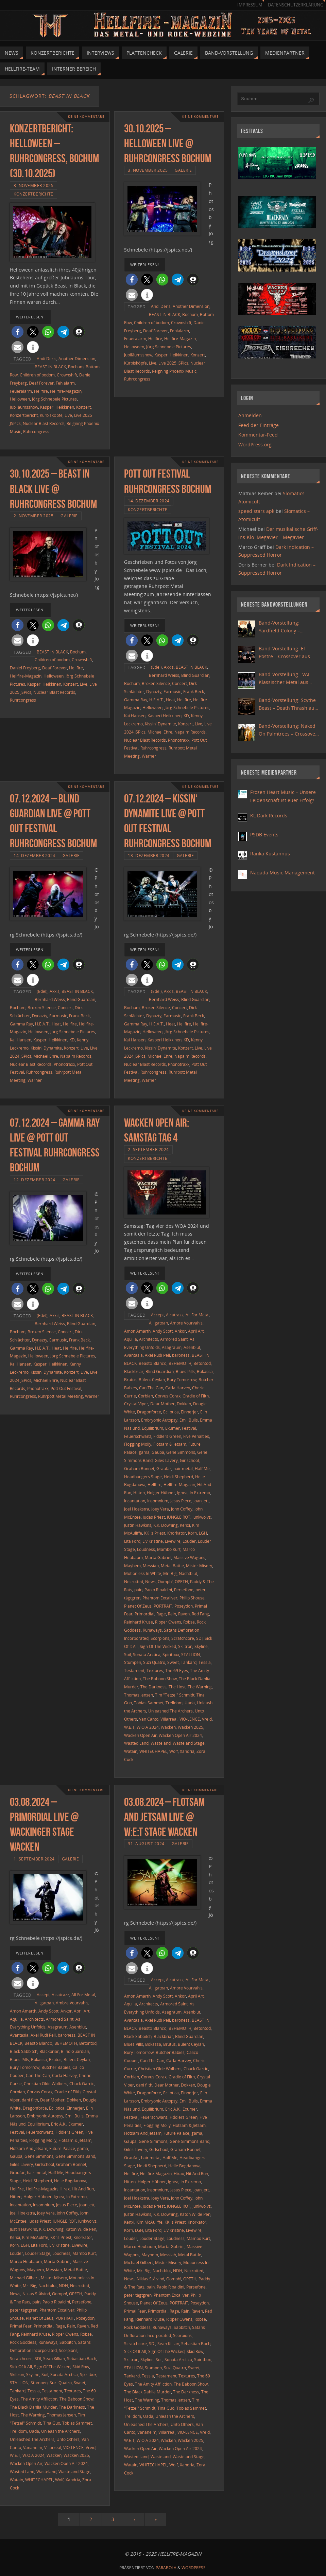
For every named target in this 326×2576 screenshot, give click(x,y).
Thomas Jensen (138, 1695)
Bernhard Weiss (164, 675)
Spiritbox (170, 1654)
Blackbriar (133, 1371)
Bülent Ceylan (152, 1379)
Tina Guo (51, 2423)
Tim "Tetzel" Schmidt (174, 1695)
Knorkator (176, 1533)
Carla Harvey (177, 1387)
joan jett (201, 1500)
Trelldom (174, 1702)
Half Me (202, 1468)
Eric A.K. (58, 2124)
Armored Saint (174, 1339)
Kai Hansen (134, 715)
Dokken (184, 1403)
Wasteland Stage (189, 1743)
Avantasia (133, 1355)
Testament (134, 1670)
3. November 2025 (33, 185)
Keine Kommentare (84, 116)
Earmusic (172, 691)
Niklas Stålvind (36, 2293)
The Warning (200, 1686)
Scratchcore (182, 1638)
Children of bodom (37, 374)
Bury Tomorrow (181, 1379)
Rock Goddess (23, 2342)
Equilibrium (152, 1428)
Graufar (163, 1468)
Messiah (151, 1565)
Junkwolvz (201, 1517)
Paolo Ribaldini (158, 1589)
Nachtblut (188, 1573)
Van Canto (148, 1719)
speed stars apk (256, 511)
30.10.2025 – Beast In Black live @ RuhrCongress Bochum (53, 488)
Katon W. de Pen (81, 2229)
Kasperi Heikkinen (57, 407)
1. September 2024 (34, 1858)
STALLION (190, 1654)
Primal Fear (21, 2326)
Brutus (130, 1379)
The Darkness (153, 1686)
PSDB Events (264, 834)
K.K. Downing (165, 1525)
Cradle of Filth (196, 1395)
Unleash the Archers (60, 2431)
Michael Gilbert (24, 2277)
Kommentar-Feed (258, 434)
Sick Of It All (21, 2366)
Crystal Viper (136, 1403)
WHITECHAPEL (153, 1751)
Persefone (183, 1589)
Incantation (134, 1500)
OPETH (181, 1581)
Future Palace (62, 2148)
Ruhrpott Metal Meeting (60, 1396)
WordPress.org (255, 444)
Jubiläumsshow (24, 407)
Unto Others (68, 2439)
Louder (189, 1541)
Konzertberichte (33, 194)
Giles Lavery (166, 1460)
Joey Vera (160, 1509)
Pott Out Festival (66, 1388)
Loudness (146, 1549)
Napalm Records (190, 732)
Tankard (188, 1662)
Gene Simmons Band (75, 2156)
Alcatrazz (175, 1314)
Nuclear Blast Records (44, 423)
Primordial (144, 1613)
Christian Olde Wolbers (45, 2083)
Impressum (249, 5)
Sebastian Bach (81, 2358)
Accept (157, 1314)
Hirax (64, 2188)
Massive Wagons (189, 1557)
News (150, 1581)
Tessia (205, 1662)
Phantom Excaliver (159, 1597)
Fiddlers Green (167, 1436)
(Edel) (156, 667)
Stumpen (132, 1662)
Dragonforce (149, 1411)
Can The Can (151, 1387)
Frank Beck (193, 691)
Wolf (173, 1751)
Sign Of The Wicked (158, 1646)
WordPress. (194, 2568)
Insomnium (157, 1500)
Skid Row (80, 2366)
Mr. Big (170, 1573)
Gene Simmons (180, 1452)
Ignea (182, 1492)
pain (138, 1589)
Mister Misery (199, 1565)
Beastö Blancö (153, 1363)
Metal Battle (172, 1565)
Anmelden (250, 415)
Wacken (168, 1727)
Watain (130, 1751)
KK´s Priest (154, 1533)
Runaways (152, 1630)
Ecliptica (171, 1411)
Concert (179, 683)
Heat (170, 699)
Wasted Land (136, 1743)
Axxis (169, 667)
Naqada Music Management (282, 872)
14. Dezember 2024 (149, 500)
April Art (196, 1331)
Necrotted (133, 1581)
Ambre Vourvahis (186, 1323)
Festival (189, 1428)
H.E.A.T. (156, 699)
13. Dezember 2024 (149, 855)
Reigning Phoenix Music (174, 371)
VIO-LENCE (189, 1719)
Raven (184, 1613)
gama (144, 1452)
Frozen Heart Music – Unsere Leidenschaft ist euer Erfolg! (283, 796)
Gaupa (158, 1452)
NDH (63, 2285)
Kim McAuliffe (35, 2237)
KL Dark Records (268, 815)
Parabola (166, 2568)
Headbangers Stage (143, 1476)
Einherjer (189, 1411)
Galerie (183, 170)
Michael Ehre (160, 732)
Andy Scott (163, 1331)
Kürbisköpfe (51, 415)
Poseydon (183, 1606)
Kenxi (185, 1525)
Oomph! (165, 1581)
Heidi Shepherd (178, 1476)
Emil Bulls (188, 1420)
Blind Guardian (195, 675)
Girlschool (189, 1460)
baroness (181, 1355)
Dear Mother (162, 1403)
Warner (149, 756)
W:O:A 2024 (148, 1727)
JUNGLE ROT (178, 1517)
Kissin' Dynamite (160, 723)
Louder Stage (37, 2253)
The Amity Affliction (39, 2399)
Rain (172, 1613)
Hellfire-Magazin (66, 391)
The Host (177, 1686)
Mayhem (132, 1565)
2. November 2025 (33, 515)
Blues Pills (185, 1371)
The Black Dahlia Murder (33, 2407)
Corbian (145, 1395)
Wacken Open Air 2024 (180, 1735)
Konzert (83, 407)
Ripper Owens (168, 1622)
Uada (190, 1702)
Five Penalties (196, 1436)
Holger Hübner (161, 1492)
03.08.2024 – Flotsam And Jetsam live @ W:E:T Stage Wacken (164, 1817)
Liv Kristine (152, 1541)
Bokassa (205, 1371)
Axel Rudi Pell (157, 1355)
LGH (203, 1533)
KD (186, 715)
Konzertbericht (24, 415)
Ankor (180, 1331)
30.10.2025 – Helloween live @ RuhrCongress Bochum (167, 143)
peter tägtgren (23, 2310)
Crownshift (67, 374)
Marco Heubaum (26, 2261)
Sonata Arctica (146, 1654)
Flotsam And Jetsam (28, 2148)
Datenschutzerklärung (295, 5)
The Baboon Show (160, 1678)
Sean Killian (54, 2358)
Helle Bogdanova (70, 2180)
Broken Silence (156, 683)
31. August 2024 (146, 1843)
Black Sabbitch (23, 2051)
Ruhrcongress (36, 431)
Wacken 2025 (190, 1727)
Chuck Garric (81, 2083)
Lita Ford (132, 1541)
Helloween (20, 399)
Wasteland (161, 1743)
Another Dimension (76, 358)
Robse (189, 1622)
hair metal (183, 1468)
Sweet (173, 1662)
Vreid (207, 1719)
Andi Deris (46, 358)
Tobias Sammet (149, 1702)
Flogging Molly (137, 1444)
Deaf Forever (41, 383)
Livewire (173, 1541)
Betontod (202, 1363)
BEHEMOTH (180, 1363)
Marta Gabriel (158, 1557)
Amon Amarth (137, 1331)
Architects (148, 1339)
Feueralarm (21, 391)
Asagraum (172, 1347)
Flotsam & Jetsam (169, 1444)
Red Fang (200, 1613)
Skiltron (185, 1646)
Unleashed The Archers (170, 1710)
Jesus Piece (180, 1500)
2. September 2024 (148, 1149)
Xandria (187, 1751)
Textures (155, 1670)
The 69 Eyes (176, 1670)
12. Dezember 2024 (34, 1179)
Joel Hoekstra (136, 1509)
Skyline (201, 1646)
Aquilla (130, 1339)
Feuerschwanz (137, 1436)
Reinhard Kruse (138, 1622)
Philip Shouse (192, 1597)
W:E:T (129, 1727)
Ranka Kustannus (270, 853)
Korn (192, 1533)
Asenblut (192, 1347)
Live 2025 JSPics (173, 363)
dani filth (30, 2099)
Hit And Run (83, 2188)
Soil (127, 1654)
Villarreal (168, 1719)
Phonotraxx (178, 740)
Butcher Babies (55, 2067)
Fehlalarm (65, 383)
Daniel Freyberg (25, 667)
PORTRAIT (163, 1606)
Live (68, 415)
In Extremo (200, 1492)
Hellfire (41, 391)
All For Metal (197, 1314)
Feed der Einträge (258, 425)
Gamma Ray (135, 699)
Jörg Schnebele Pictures (54, 399)
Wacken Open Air (140, 1735)
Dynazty (153, 691)
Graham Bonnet (139, 1468)
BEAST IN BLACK (50, 366)
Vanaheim (32, 2447)
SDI (199, 1638)
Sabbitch (67, 2342)
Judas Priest (154, 1517)
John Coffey (181, 1509)
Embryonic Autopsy (159, 1420)
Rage (161, 1613)
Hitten (139, 1492)
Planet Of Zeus (138, 1606)
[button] (17, 332)
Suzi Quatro (154, 1662)
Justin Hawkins (137, 1525)
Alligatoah (158, 1323)
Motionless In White (142, 1573)
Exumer (172, 1428)
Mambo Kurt (169, 1549)
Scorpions (160, 1638)
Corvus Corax (168, 1395)
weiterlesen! (30, 316)
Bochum (76, 366)
